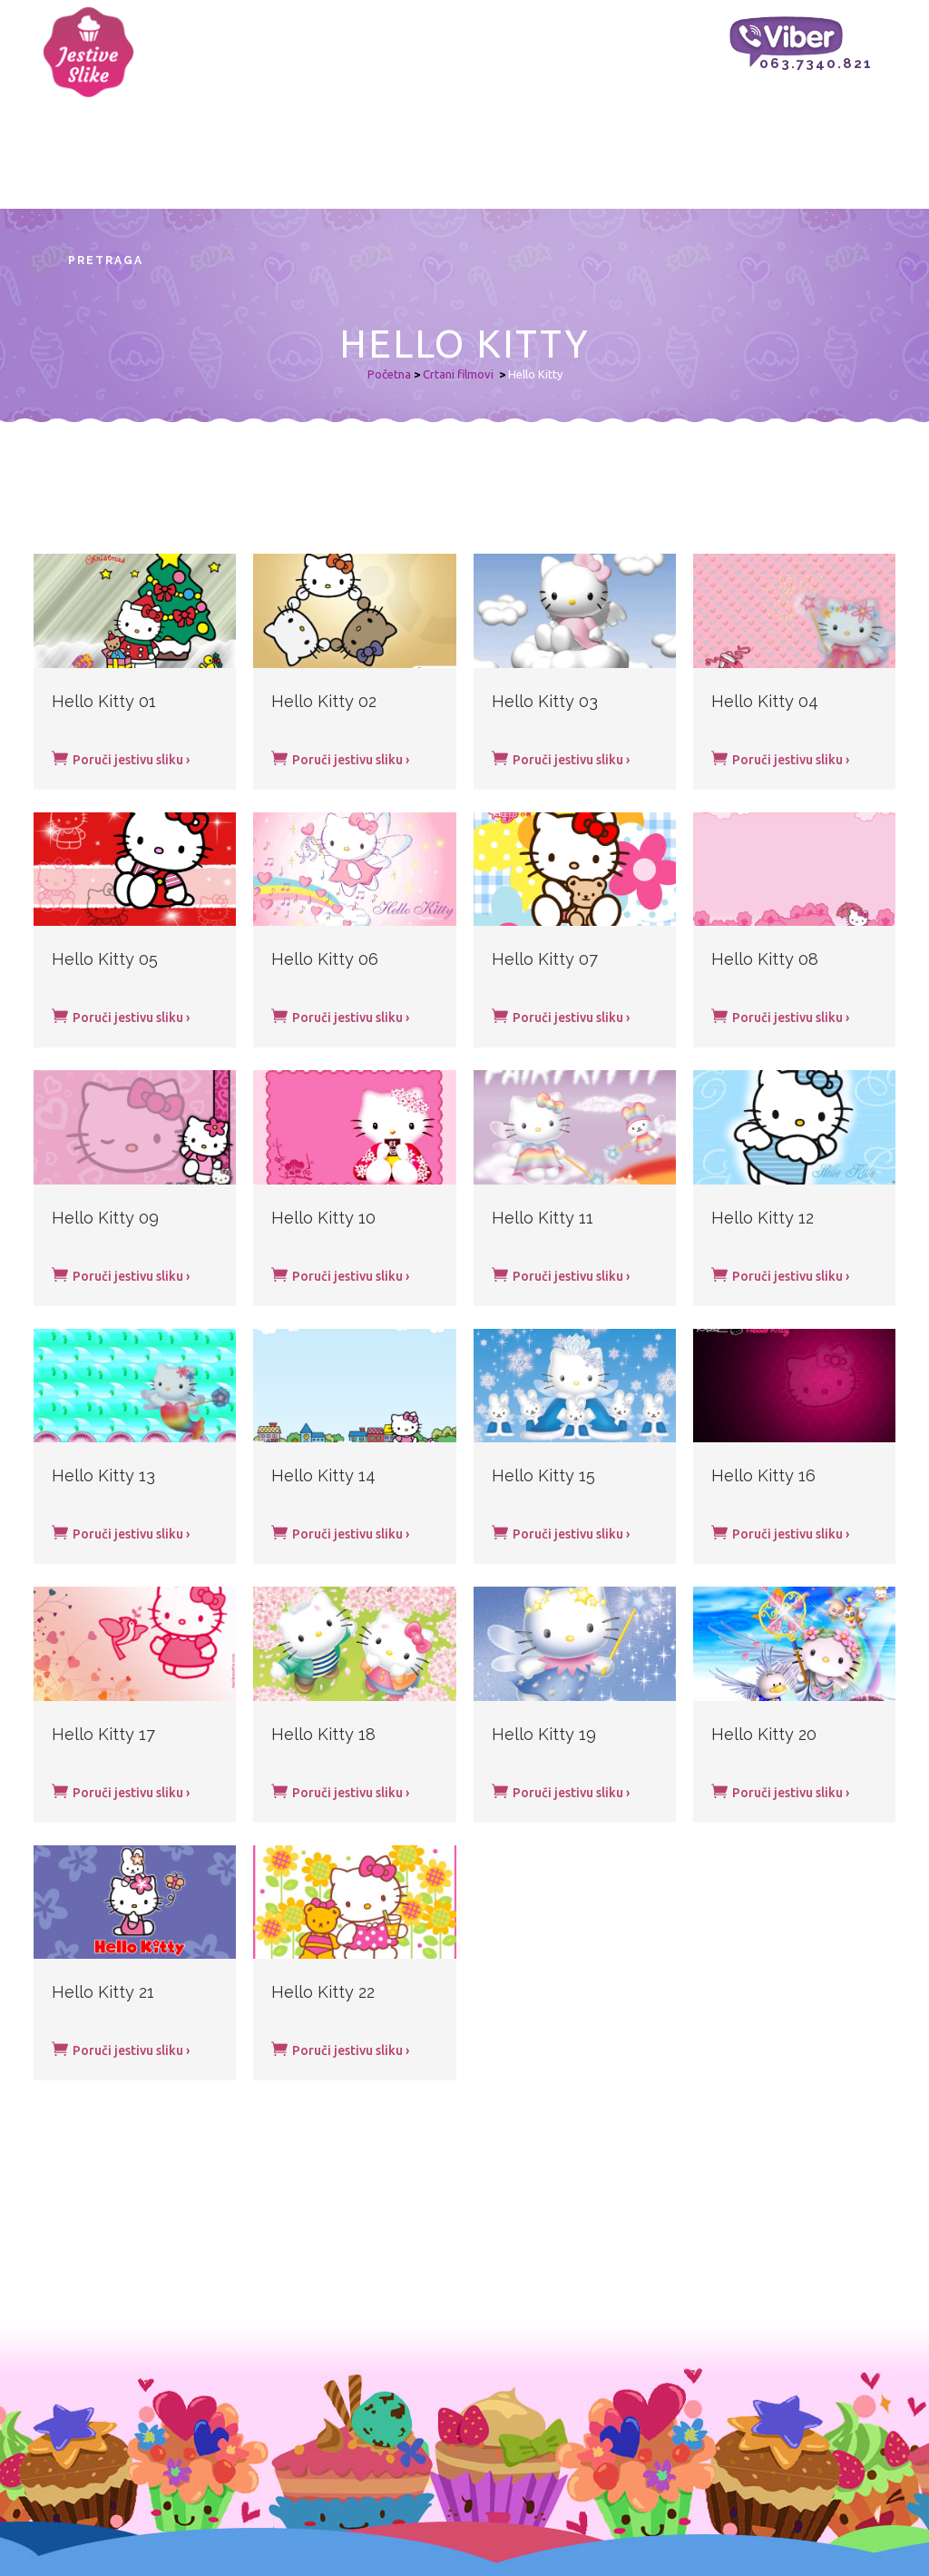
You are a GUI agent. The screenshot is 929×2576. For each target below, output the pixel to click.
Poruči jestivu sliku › (121, 758)
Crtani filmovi (458, 374)
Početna (389, 374)
